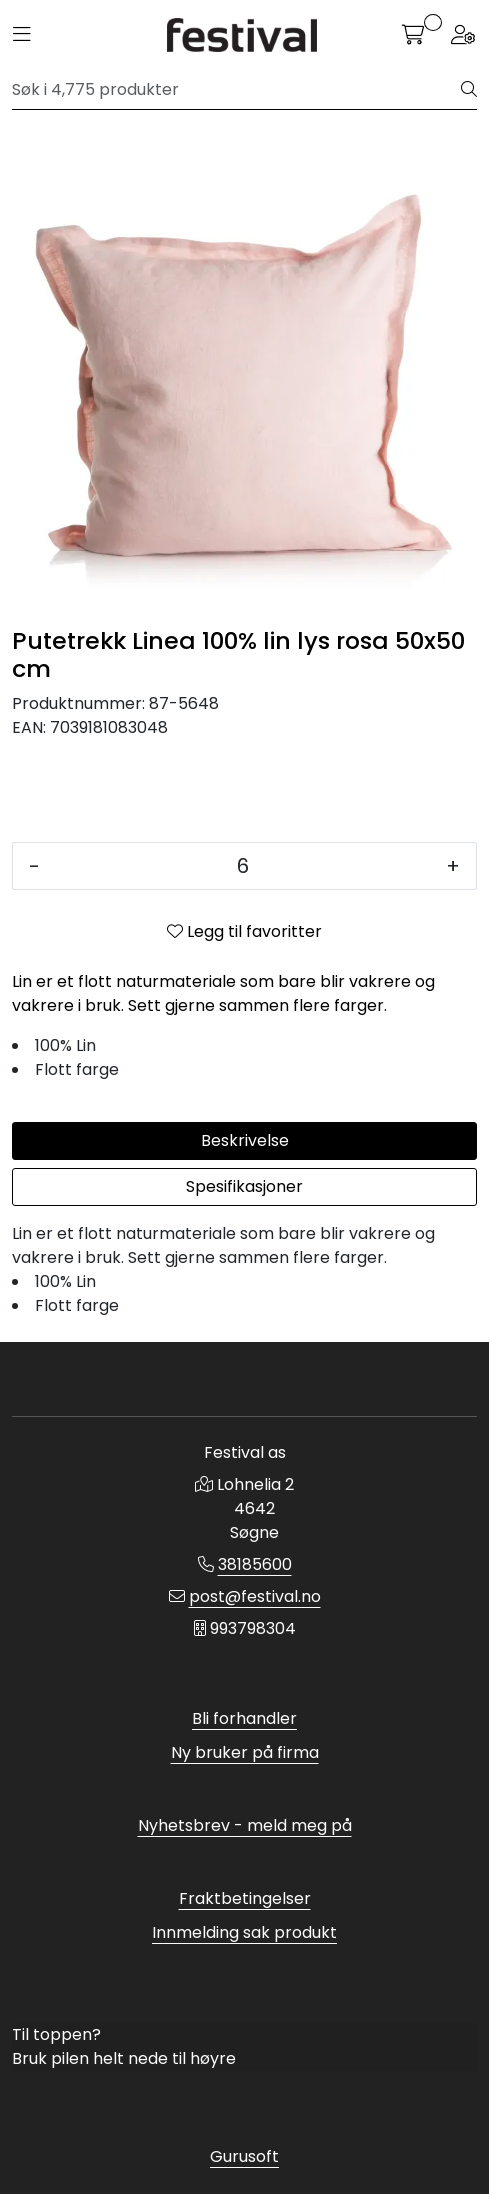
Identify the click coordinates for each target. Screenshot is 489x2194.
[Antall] (243, 866)
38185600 (255, 1564)
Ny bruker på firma (245, 1752)
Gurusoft (244, 2156)
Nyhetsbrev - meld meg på (245, 1825)
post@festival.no (255, 1596)
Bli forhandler (244, 1718)
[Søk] (237, 90)
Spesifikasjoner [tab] (244, 1186)
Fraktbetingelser (245, 1898)
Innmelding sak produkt (244, 1932)
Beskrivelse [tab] (245, 1140)
